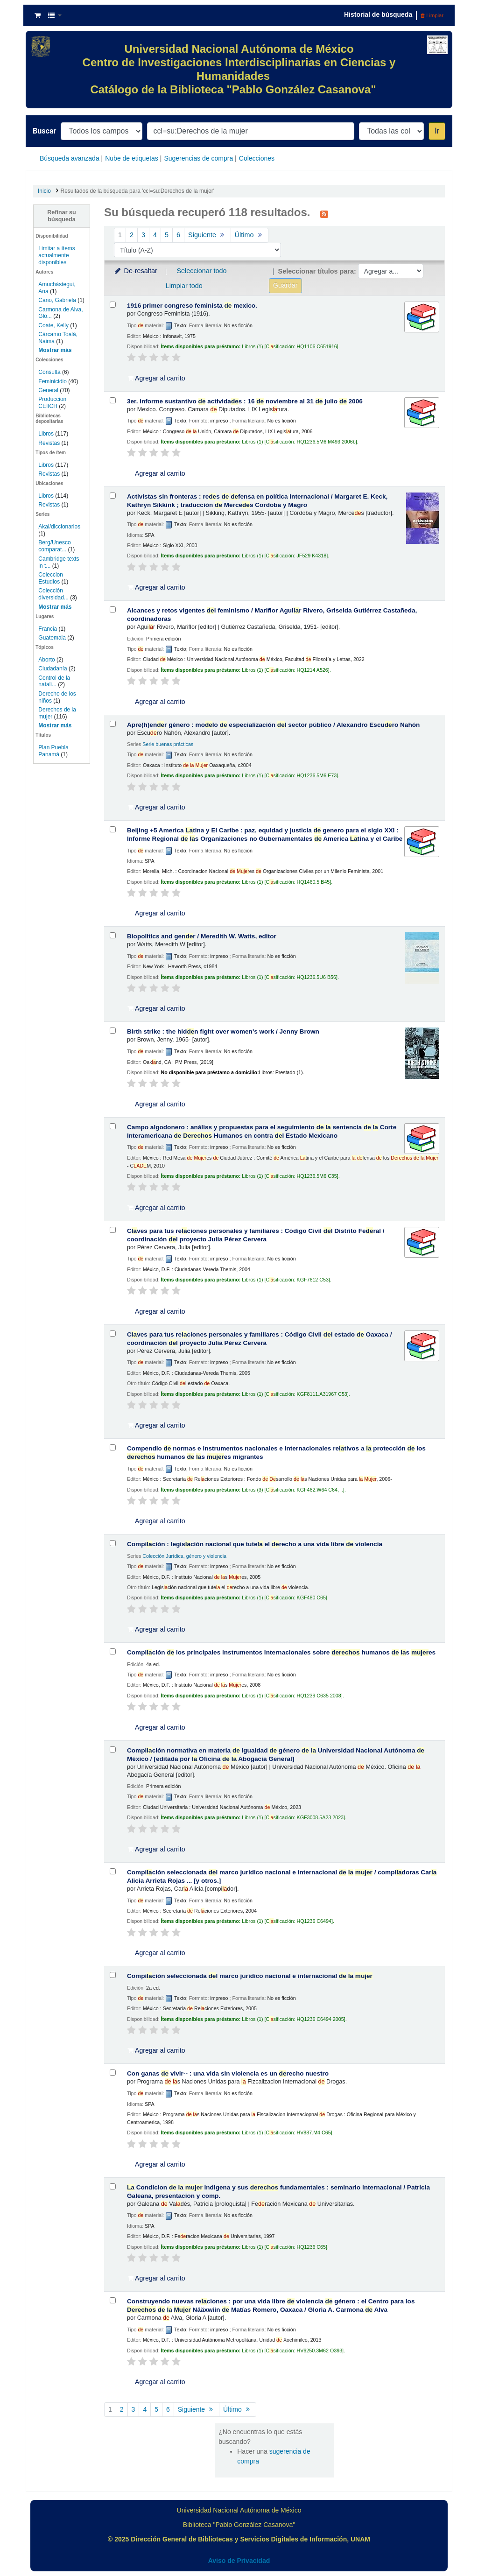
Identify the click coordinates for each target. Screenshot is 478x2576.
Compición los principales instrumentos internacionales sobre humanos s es (281, 1652)
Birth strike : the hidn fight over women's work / (223, 1031)
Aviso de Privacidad (239, 2560)
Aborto (46, 659)
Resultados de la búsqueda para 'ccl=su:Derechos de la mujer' (137, 191)
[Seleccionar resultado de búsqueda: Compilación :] (113, 1543)
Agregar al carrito (156, 378)
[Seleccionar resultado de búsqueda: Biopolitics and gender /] (113, 935)
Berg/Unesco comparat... (54, 546)
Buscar (44, 131)
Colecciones (256, 158)
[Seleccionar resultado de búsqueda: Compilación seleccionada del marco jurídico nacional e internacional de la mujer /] (113, 1871)
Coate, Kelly (53, 325)
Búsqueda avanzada (69, 158)
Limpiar (432, 15)
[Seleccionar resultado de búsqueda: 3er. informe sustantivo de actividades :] (113, 400)
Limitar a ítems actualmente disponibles (56, 255)
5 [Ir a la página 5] (167, 235)
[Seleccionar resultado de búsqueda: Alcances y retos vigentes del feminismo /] (113, 609)
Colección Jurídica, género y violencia (184, 1556)
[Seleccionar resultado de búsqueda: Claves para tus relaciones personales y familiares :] (113, 1230)
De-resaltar (135, 270)
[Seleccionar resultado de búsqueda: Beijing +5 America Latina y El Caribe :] (113, 829)
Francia (47, 629)
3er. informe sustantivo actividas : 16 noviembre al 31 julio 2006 (245, 401)
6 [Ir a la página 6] (178, 235)
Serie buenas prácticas (167, 744)
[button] (37, 15)
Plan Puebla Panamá (53, 751)
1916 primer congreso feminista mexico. (192, 305)
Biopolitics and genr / (201, 936)
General (49, 390)
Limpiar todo (184, 285)
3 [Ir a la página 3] (143, 235)
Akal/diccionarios (59, 526)
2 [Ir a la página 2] (132, 235)
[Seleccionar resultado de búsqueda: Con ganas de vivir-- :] (113, 2072)
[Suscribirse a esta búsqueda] (324, 213)
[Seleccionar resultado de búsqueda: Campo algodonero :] (113, 1126)
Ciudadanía (52, 668)
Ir (437, 131)
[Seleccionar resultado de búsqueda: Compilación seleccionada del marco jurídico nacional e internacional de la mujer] (113, 1975)
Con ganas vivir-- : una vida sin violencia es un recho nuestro (228, 2073)
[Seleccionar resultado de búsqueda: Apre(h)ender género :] (113, 724)
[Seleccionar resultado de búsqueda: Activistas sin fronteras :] (113, 496)
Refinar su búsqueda (61, 216)
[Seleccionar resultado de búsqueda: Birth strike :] (113, 1031)
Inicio (44, 191)
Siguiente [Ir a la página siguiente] (207, 235)
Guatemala (52, 637)
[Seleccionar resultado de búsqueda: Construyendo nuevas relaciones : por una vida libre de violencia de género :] (113, 2300)
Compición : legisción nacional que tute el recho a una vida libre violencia (254, 1544)
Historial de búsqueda (378, 14)
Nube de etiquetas (131, 158)
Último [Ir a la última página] (249, 235)
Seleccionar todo (201, 270)
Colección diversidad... (53, 594)
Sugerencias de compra (198, 158)
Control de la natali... (54, 681)
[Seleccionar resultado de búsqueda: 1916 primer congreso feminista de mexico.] (113, 305)
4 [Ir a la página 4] (155, 235)
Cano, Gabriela (57, 300)
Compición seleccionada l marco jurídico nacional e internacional (250, 1975)
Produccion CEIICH (52, 402)
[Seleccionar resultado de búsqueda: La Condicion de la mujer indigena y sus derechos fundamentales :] (113, 2186)
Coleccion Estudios (50, 578)
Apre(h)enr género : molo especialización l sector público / (273, 724)
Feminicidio (53, 381)
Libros (46, 433)
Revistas (49, 443)
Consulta (50, 372)
